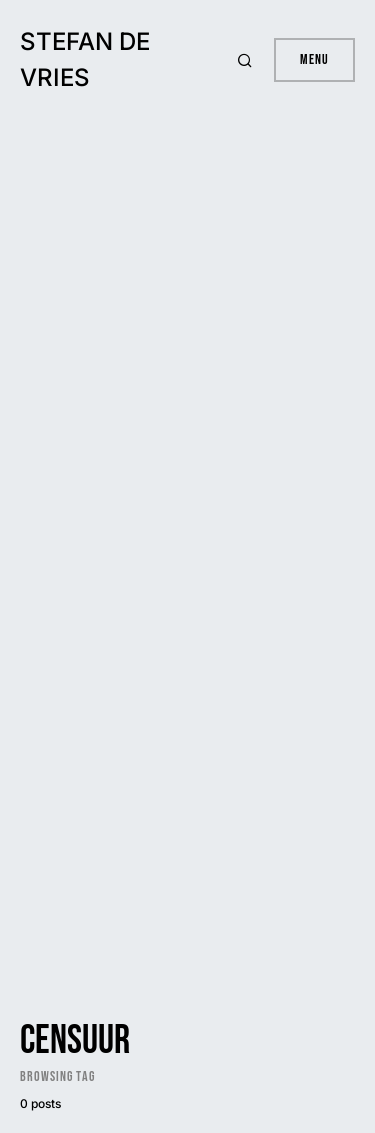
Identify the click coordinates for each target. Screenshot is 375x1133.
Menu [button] (314, 59)
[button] (247, 60)
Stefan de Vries (85, 59)
